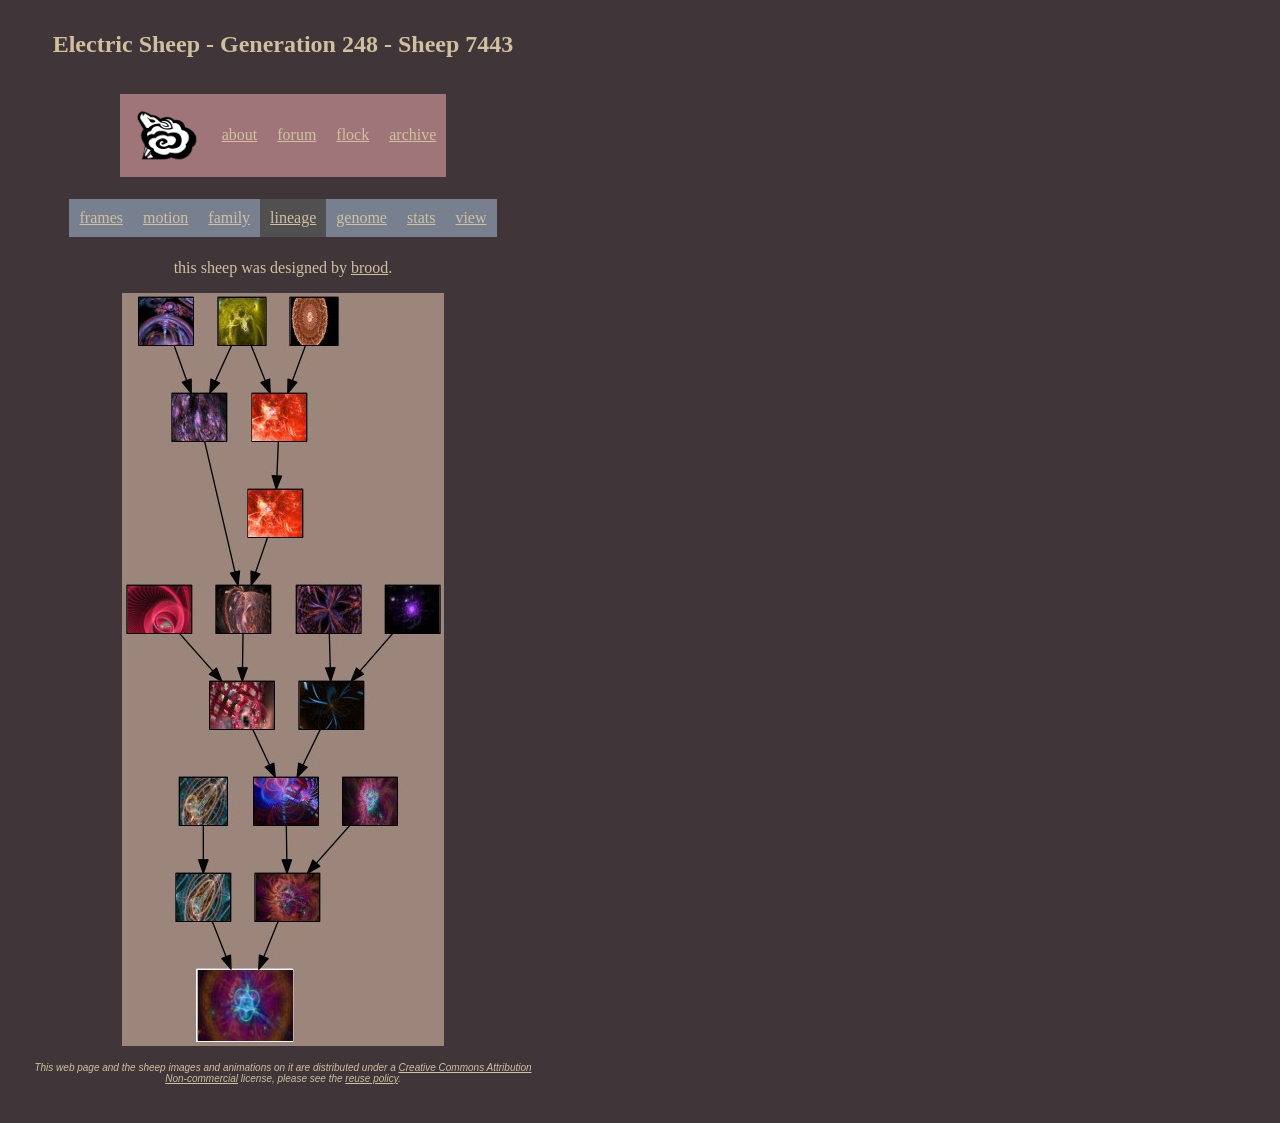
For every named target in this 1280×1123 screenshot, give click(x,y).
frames (101, 217)
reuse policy (371, 1078)
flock (352, 134)
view (470, 217)
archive (412, 134)
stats (421, 217)
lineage (293, 217)
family (229, 217)
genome (361, 217)
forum (296, 134)
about (240, 134)
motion (165, 217)
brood (369, 267)
